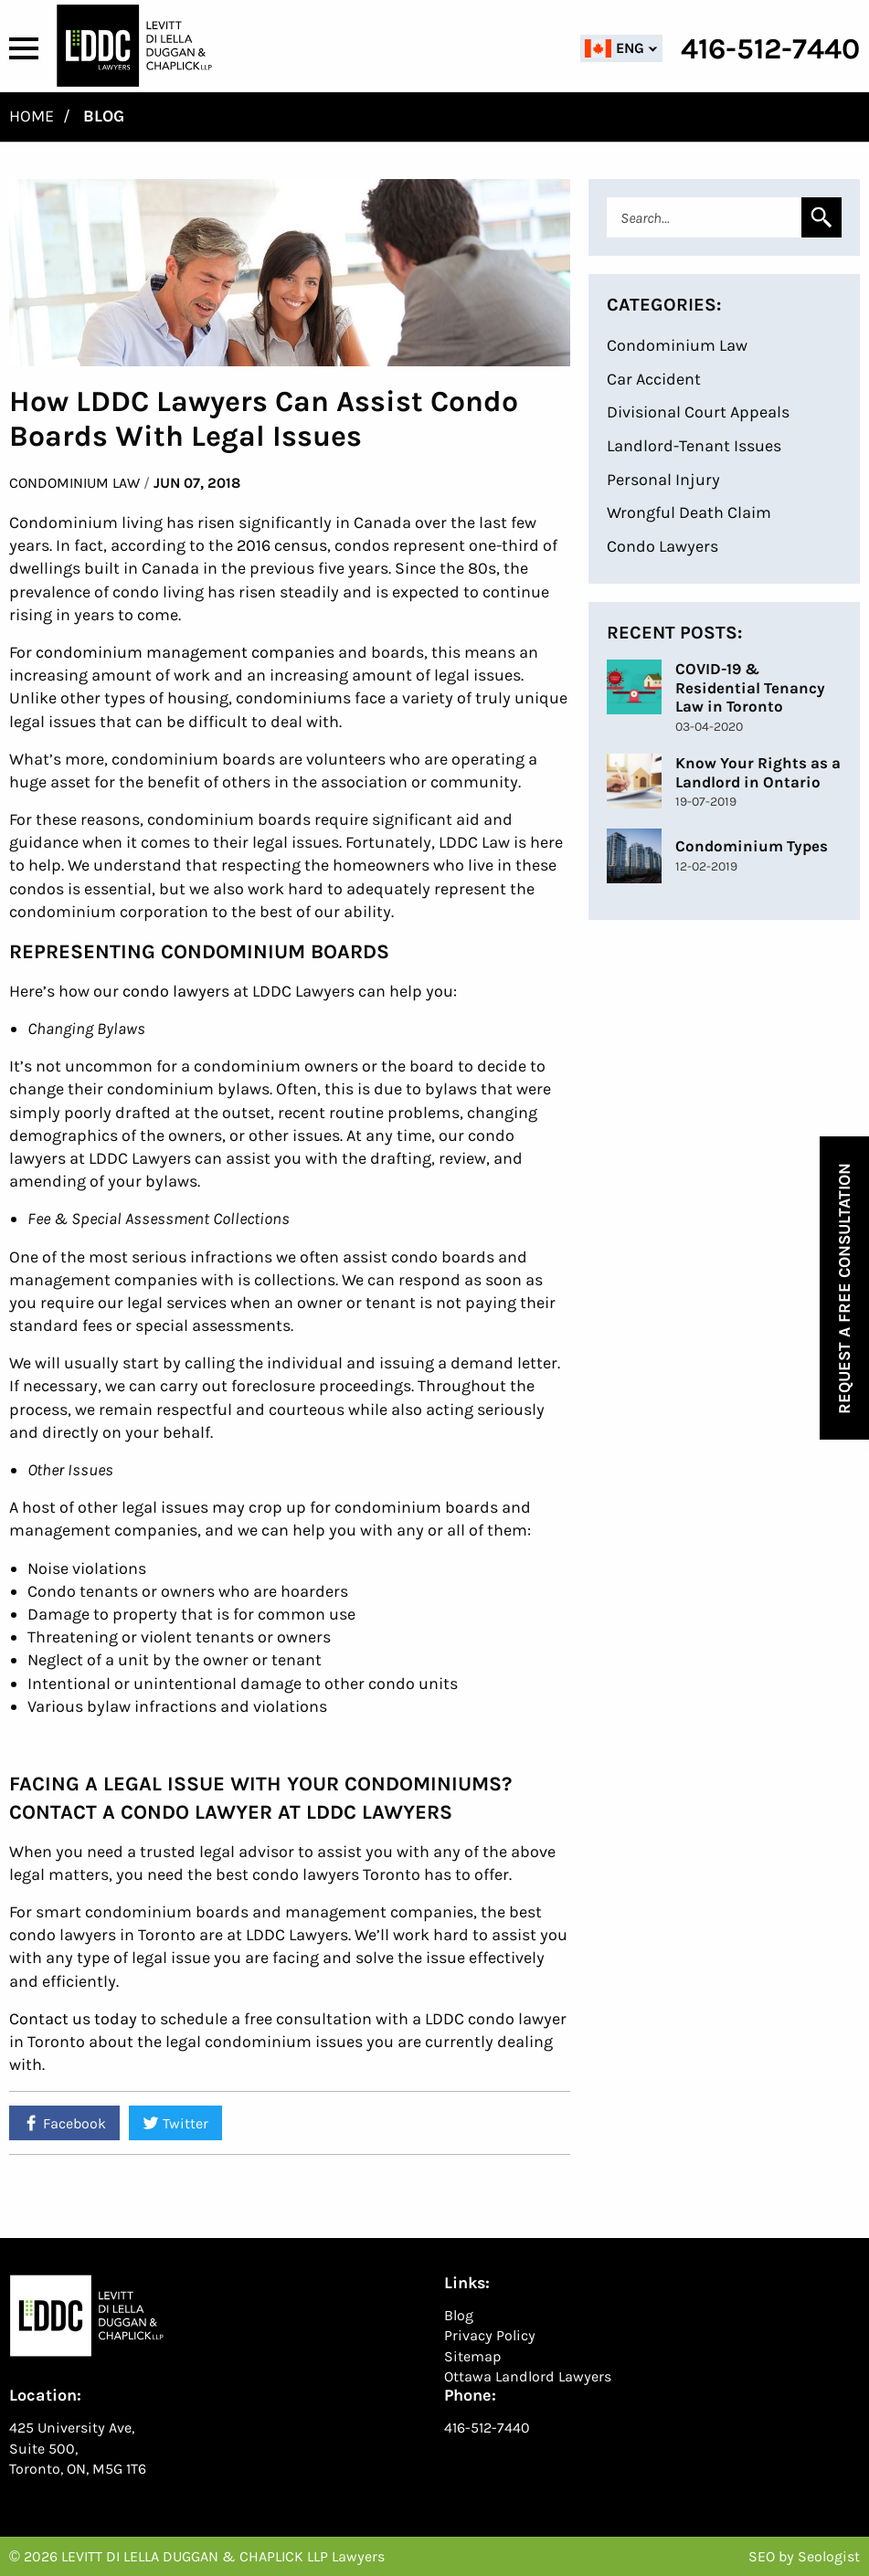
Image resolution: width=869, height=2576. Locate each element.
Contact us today (73, 2019)
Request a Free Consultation (844, 1288)
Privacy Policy (489, 2335)
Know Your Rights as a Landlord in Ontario (758, 772)
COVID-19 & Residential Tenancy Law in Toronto (750, 687)
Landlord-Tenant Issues (694, 446)
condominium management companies (185, 652)
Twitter (175, 2123)
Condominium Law (74, 482)
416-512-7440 (487, 2427)
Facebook (64, 2123)
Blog (458, 2315)
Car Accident (654, 379)
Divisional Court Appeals (698, 412)
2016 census (282, 545)
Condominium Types (751, 846)
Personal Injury (663, 480)
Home (31, 116)
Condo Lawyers (662, 546)
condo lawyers (175, 991)
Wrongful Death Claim (689, 512)
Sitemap (473, 2356)
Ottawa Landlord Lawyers (527, 2376)
